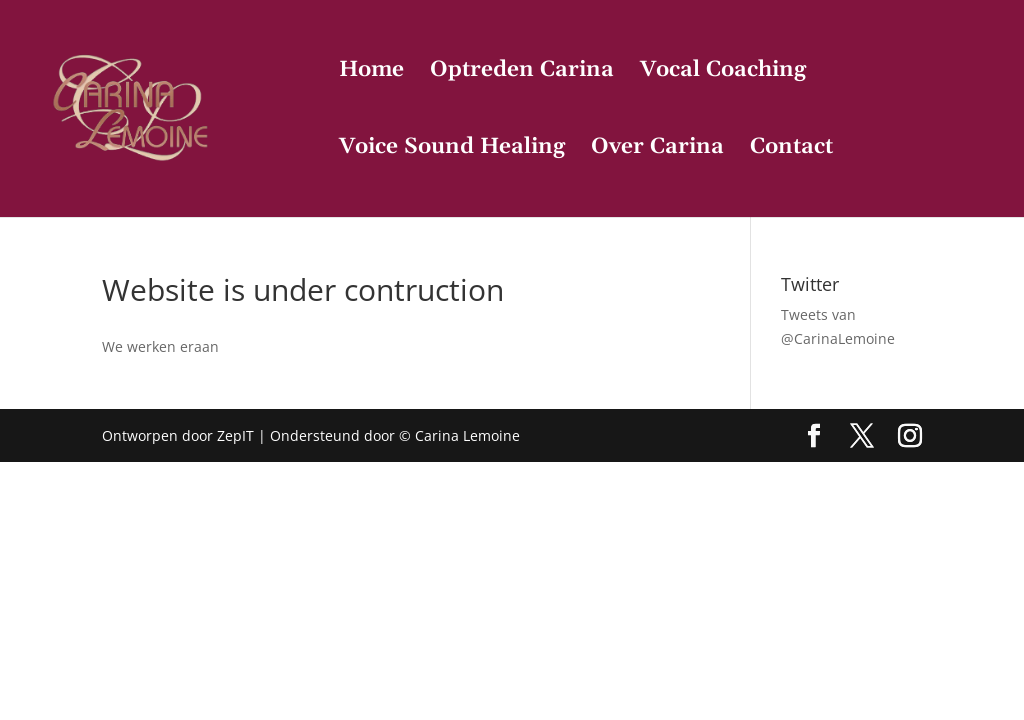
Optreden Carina (522, 73)
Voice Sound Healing (452, 150)
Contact (791, 150)
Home (371, 73)
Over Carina (657, 150)
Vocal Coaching (723, 73)
